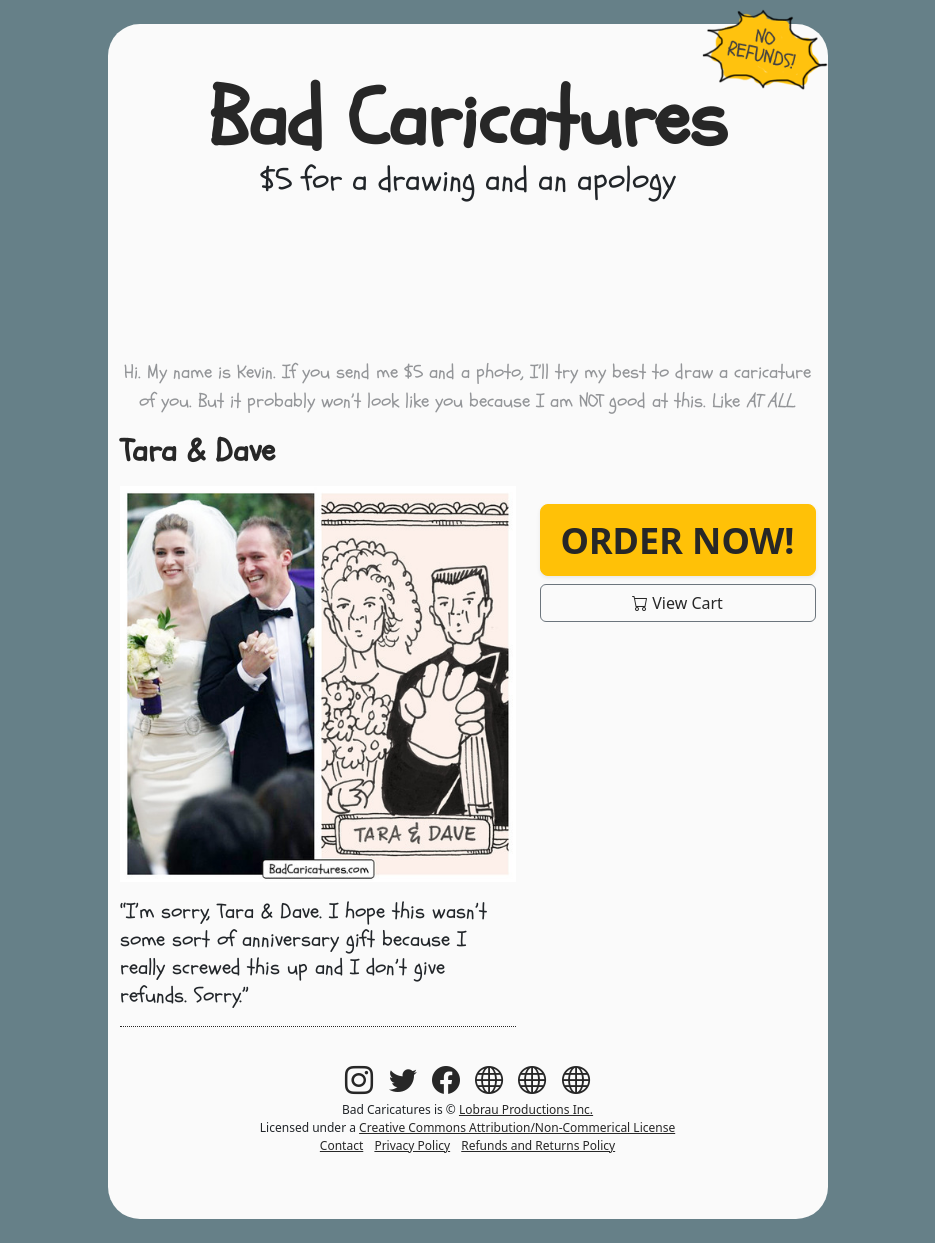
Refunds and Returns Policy (538, 1145)
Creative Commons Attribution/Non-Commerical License (517, 1127)
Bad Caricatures (467, 120)
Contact (341, 1145)
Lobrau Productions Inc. (526, 1109)
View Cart (677, 603)
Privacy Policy (412, 1145)
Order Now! (677, 540)
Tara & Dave (197, 451)
